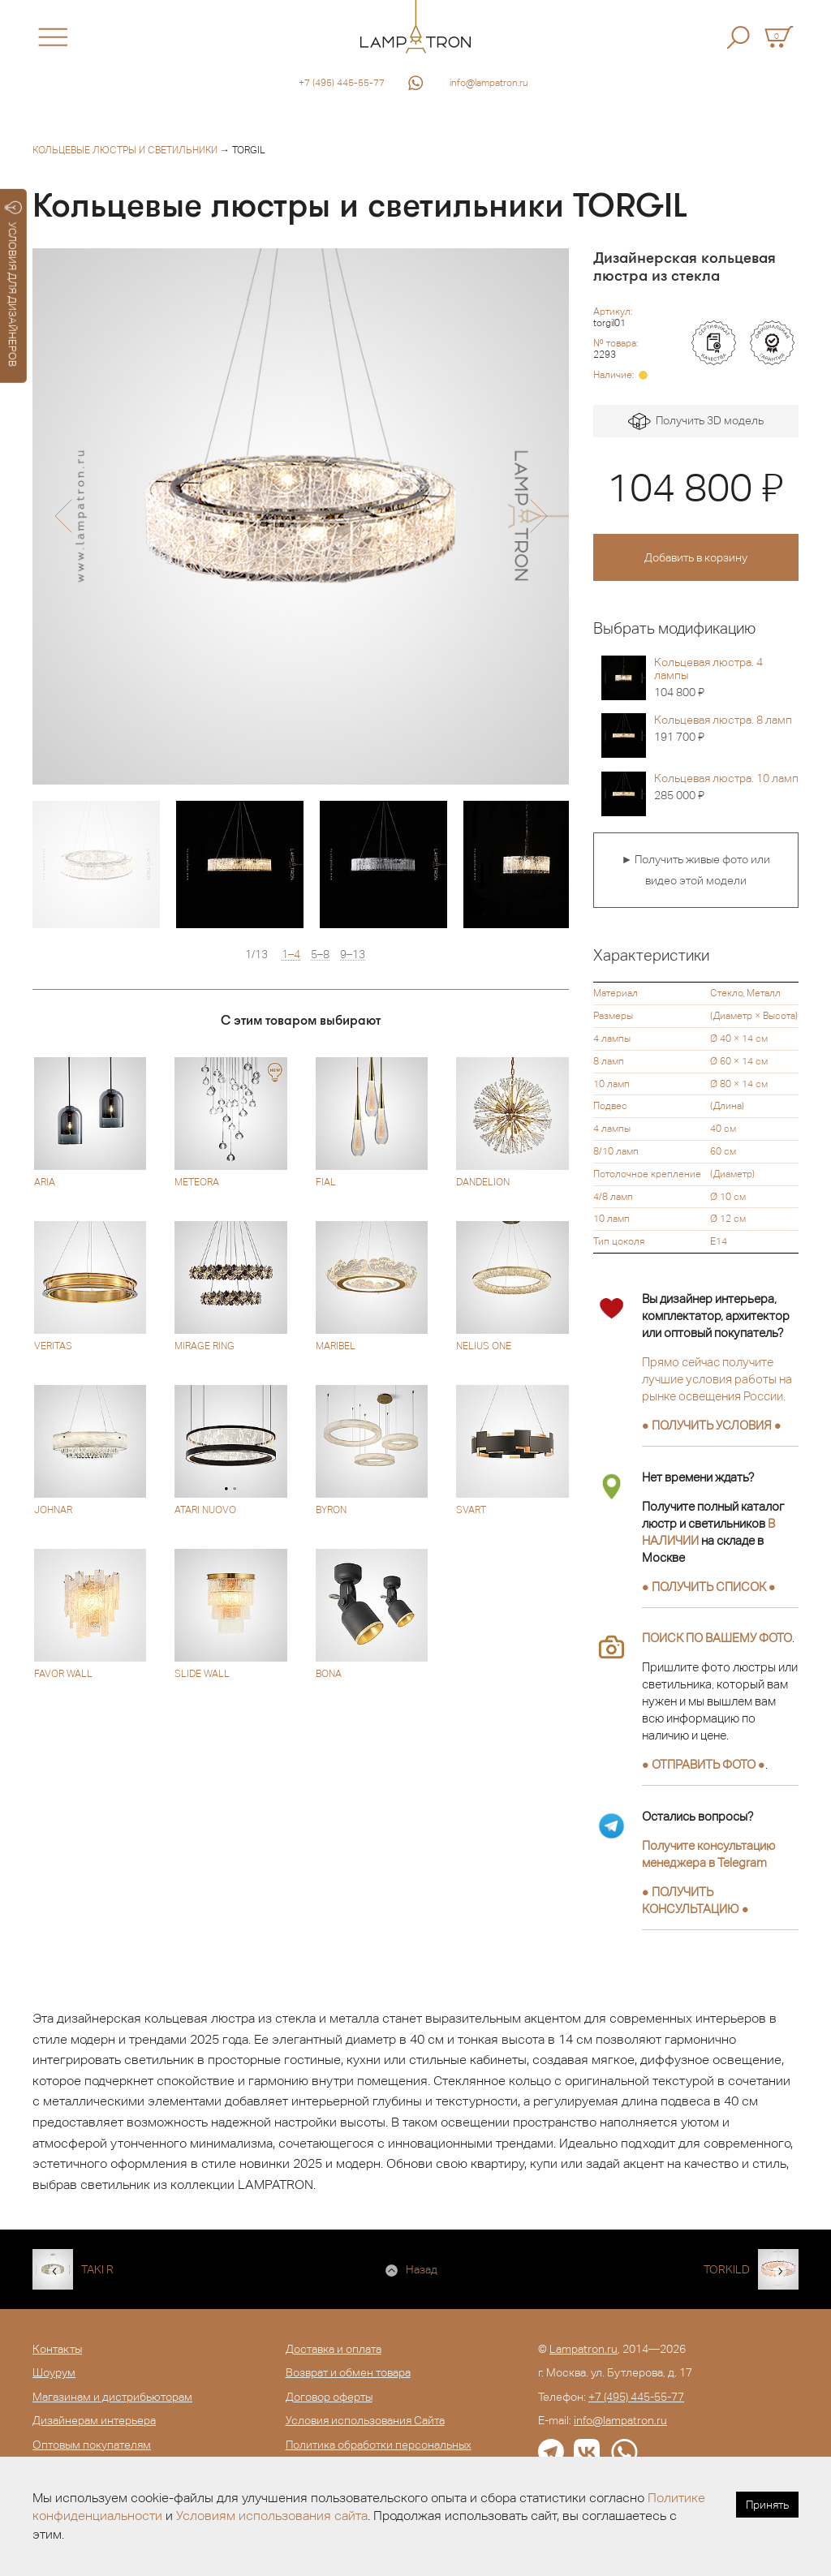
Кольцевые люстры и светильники (124, 150)
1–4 (291, 954)
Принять (767, 2504)
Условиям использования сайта (272, 2515)
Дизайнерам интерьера (94, 2420)
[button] (63, 516)
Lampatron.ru (583, 2348)
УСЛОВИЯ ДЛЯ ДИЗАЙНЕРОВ (13, 284)
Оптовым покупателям (91, 2444)
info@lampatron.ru (489, 82)
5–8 (320, 954)
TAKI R (97, 2269)
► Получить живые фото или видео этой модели (695, 870)
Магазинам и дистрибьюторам (112, 2396)
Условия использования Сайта (365, 2420)
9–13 (352, 954)
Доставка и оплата (333, 2348)
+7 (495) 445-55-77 (342, 82)
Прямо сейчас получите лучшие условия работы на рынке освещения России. (717, 1379)
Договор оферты (329, 2396)
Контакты (57, 2348)
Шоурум (53, 2372)
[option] (300, 516)
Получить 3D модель (696, 421)
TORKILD (727, 2269)
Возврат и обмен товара (348, 2372)
